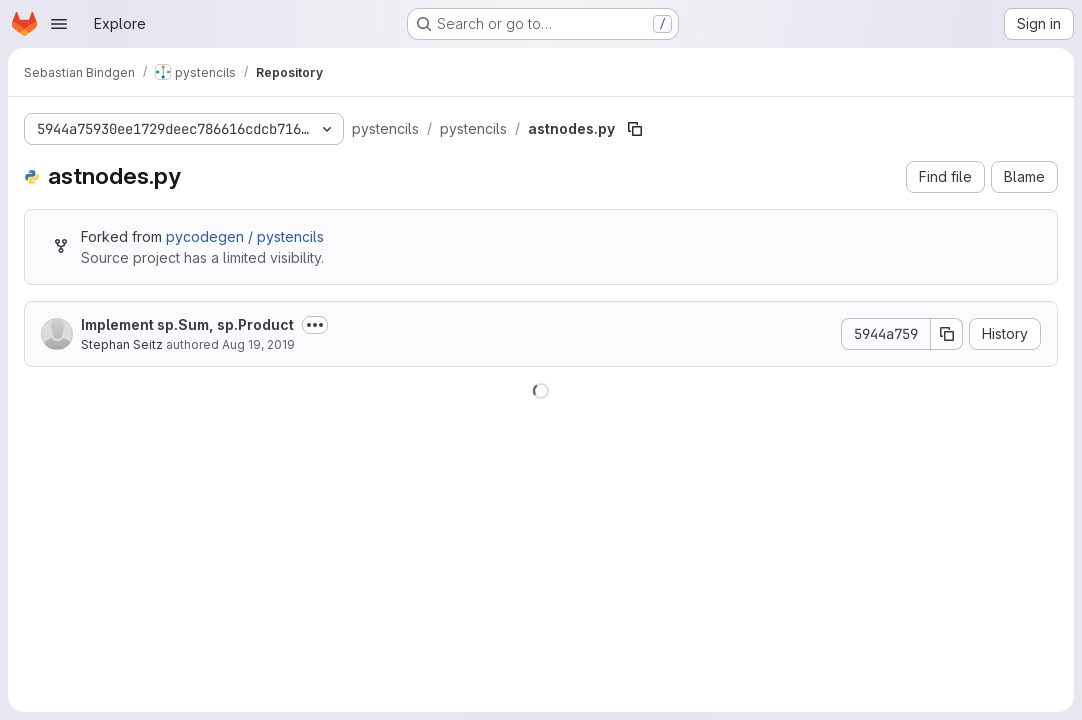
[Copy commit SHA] (947, 334)
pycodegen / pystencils (245, 236)
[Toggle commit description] (315, 325)
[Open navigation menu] (59, 24)
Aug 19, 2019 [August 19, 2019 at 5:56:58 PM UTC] (258, 344)
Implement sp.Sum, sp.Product (187, 324)
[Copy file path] (635, 129)
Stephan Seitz (122, 344)
